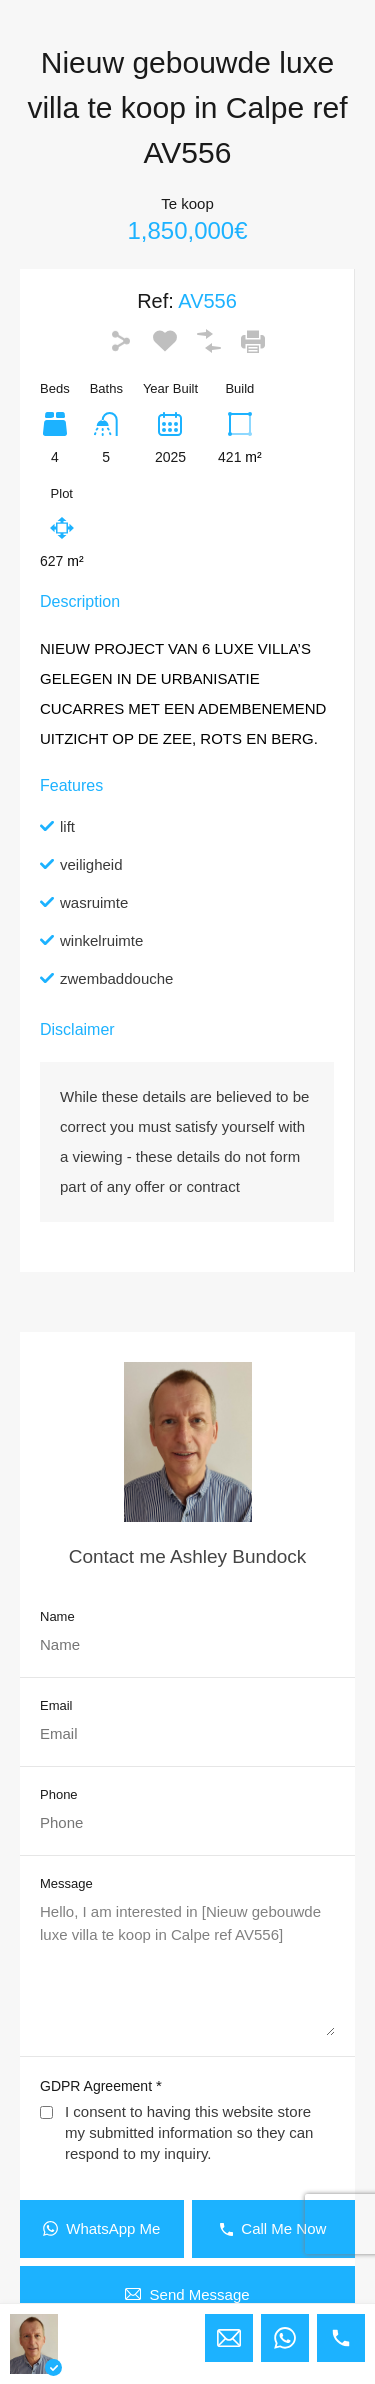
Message (66, 1883)
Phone (59, 1794)
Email (56, 1705)
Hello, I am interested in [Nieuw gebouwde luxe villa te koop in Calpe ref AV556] (187, 1968)
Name (57, 1616)
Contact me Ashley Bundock (188, 1556)
